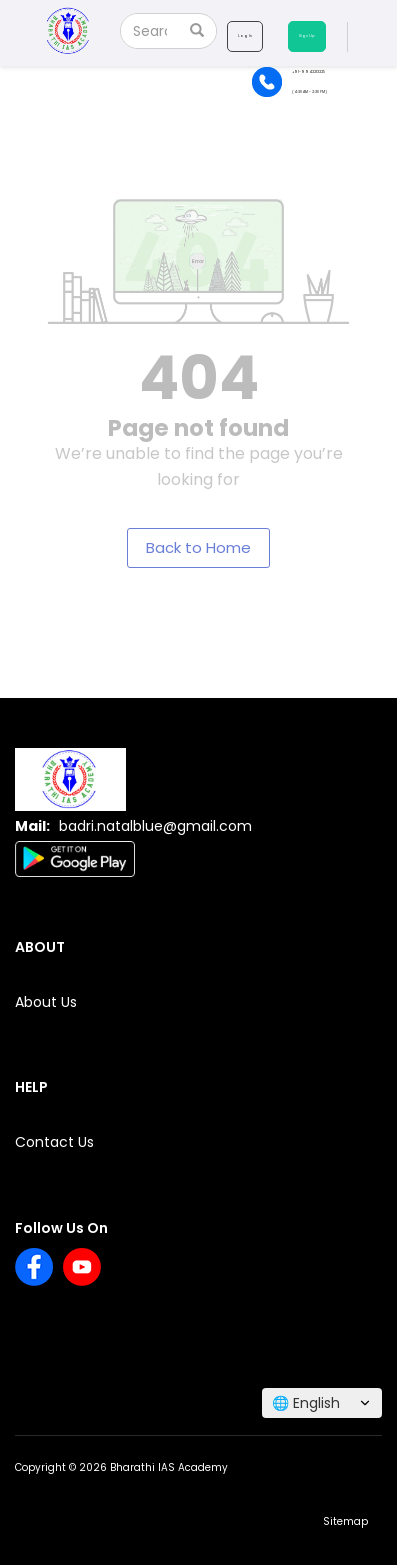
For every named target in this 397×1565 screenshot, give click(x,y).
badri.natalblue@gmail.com (155, 826)
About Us (46, 1002)
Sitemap (345, 1521)
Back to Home (198, 547)
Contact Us (54, 1142)
